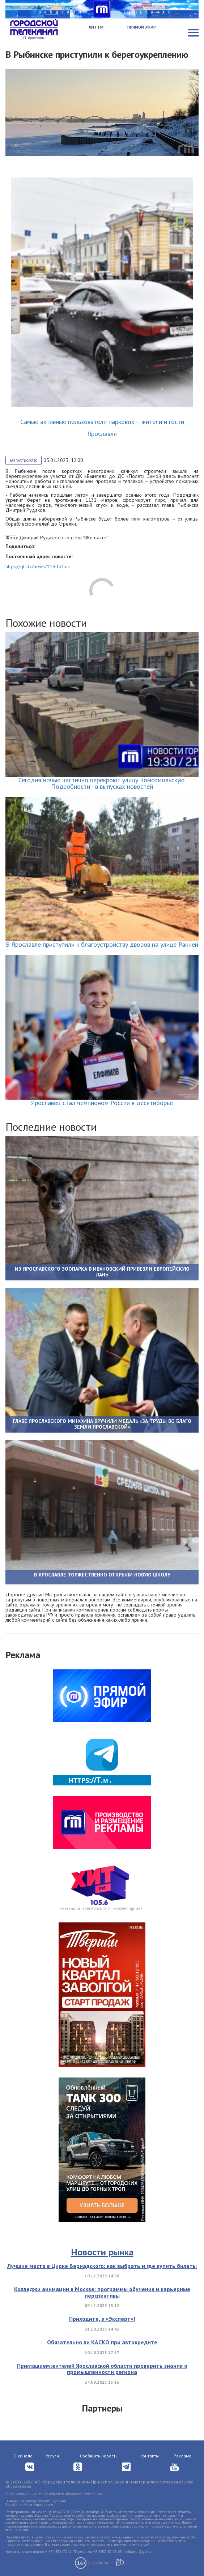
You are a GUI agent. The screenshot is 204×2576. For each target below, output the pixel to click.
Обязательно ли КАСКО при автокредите (102, 2342)
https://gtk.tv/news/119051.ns (37, 566)
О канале (23, 2456)
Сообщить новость (99, 2456)
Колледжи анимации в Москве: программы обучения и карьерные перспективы (102, 2292)
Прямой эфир (141, 27)
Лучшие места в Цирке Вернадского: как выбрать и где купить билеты (102, 2265)
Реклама (182, 2456)
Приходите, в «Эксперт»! (102, 2318)
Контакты (149, 2456)
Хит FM (96, 27)
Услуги (52, 2456)
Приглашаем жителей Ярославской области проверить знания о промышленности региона (102, 2369)
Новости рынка (102, 2252)
